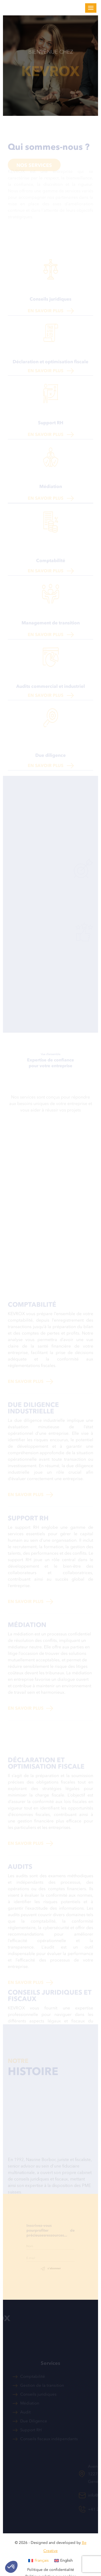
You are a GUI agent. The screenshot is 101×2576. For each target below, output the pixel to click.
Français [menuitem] (42, 2560)
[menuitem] (38, 2560)
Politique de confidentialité (50, 2569)
